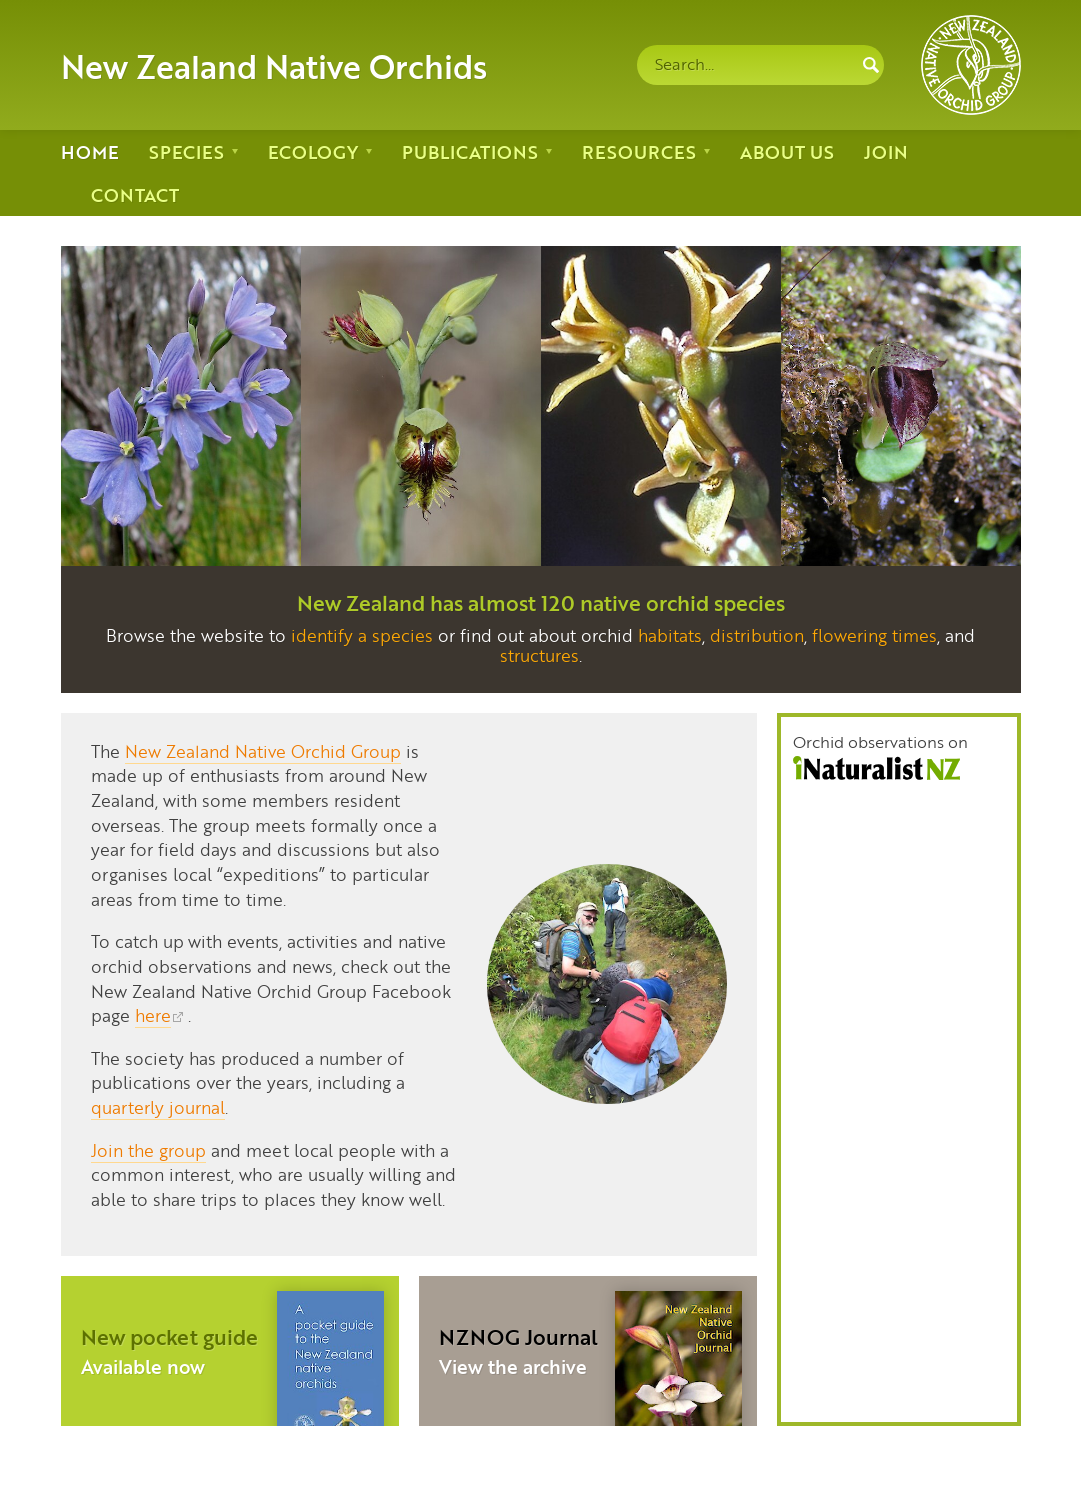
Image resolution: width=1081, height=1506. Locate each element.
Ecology (313, 151)
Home (90, 151)
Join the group (148, 1150)
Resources (639, 151)
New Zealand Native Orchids (274, 65)
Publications (470, 151)
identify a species (362, 635)
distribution (757, 635)
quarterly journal (158, 1107)
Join (886, 151)
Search (871, 65)
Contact (135, 194)
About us (787, 151)
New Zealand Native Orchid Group (263, 751)
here (153, 1015)
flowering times (874, 635)
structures (539, 655)
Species (186, 151)
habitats (670, 635)
